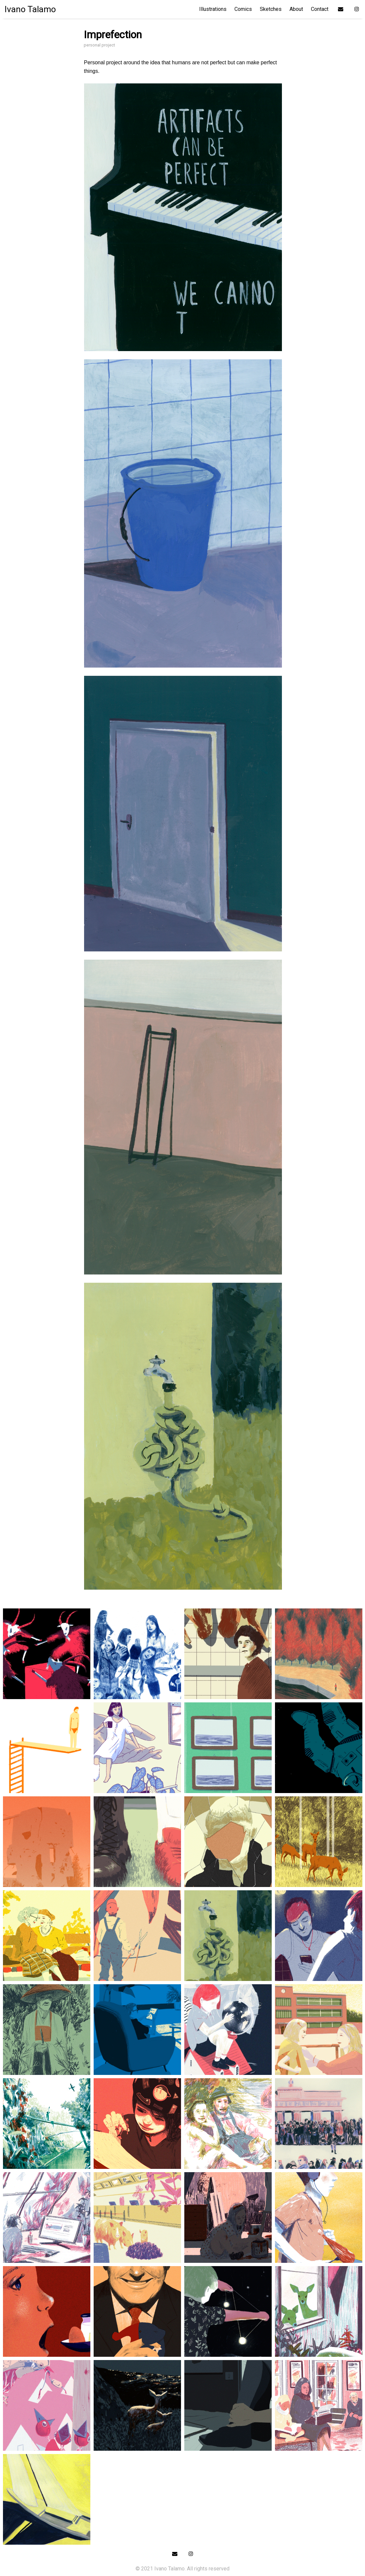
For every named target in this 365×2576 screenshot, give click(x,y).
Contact (319, 9)
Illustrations (213, 9)
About (296, 9)
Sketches (271, 9)
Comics (243, 9)
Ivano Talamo (30, 9)
